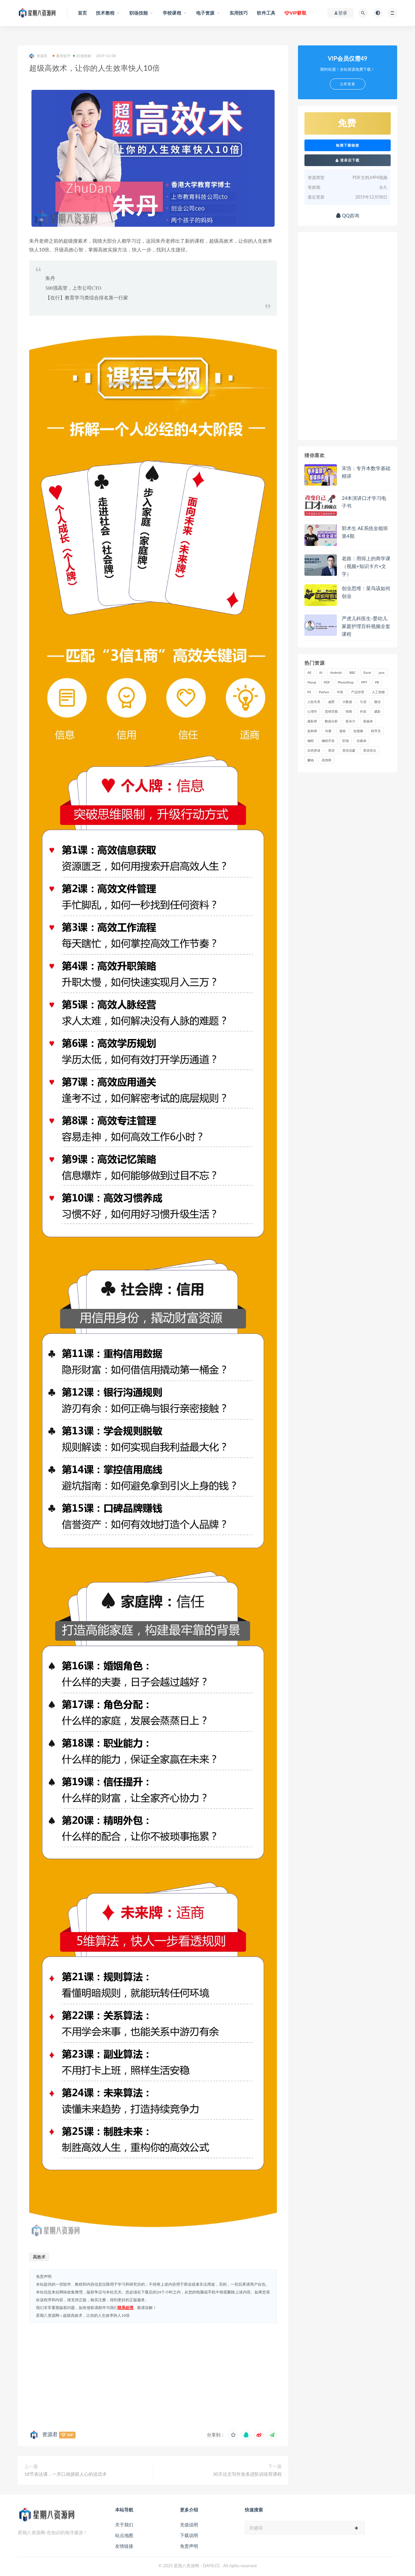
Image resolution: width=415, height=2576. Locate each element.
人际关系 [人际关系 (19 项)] (313, 702)
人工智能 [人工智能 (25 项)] (378, 692)
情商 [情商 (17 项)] (349, 711)
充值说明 (189, 2524)
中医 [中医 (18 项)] (340, 692)
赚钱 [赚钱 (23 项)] (310, 760)
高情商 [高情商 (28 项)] (326, 760)
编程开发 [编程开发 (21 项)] (328, 741)
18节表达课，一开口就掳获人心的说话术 (65, 2474)
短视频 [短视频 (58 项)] (358, 731)
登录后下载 (348, 160)
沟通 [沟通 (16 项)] (328, 731)
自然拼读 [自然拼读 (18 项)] (313, 750)
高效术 (39, 2256)
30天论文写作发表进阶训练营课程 (247, 2474)
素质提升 (62, 56)
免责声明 (189, 2546)
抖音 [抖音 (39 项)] (363, 711)
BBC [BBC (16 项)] (352, 672)
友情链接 (124, 2546)
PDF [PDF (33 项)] (327, 682)
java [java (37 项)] (381, 672)
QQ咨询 (348, 215)
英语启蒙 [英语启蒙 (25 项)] (348, 750)
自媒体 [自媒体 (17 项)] (361, 741)
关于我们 (124, 2524)
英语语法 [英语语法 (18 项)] (369, 750)
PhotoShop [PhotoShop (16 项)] (346, 682)
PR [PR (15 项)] (377, 682)
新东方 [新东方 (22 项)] (350, 721)
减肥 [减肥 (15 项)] (331, 702)
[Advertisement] (153, 2374)
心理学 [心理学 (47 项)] (312, 711)
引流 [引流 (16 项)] (363, 702)
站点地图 (124, 2535)
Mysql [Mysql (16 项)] (311, 682)
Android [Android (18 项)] (335, 672)
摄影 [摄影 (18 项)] (377, 711)
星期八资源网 (47, 2315)
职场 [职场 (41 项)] (345, 741)
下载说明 (189, 2535)
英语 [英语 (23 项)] (331, 750)
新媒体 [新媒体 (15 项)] (368, 721)
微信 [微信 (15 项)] (377, 702)
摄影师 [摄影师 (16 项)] (312, 721)
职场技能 (82, 56)
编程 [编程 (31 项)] (310, 741)
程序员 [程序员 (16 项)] (376, 731)
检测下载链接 (347, 145)
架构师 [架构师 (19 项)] (312, 731)
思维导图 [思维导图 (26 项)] (331, 711)
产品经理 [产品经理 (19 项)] (357, 692)
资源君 (38, 56)
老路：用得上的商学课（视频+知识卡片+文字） (366, 566)
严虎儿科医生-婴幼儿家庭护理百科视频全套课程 (366, 626)
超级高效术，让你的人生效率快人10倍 (96, 2315)
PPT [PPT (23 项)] (364, 682)
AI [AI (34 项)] (321, 672)
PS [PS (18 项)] (309, 692)
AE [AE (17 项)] (309, 672)
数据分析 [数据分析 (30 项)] (331, 721)
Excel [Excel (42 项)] (367, 672)
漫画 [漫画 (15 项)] (342, 731)
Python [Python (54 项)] (324, 692)
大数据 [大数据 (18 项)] (347, 702)
